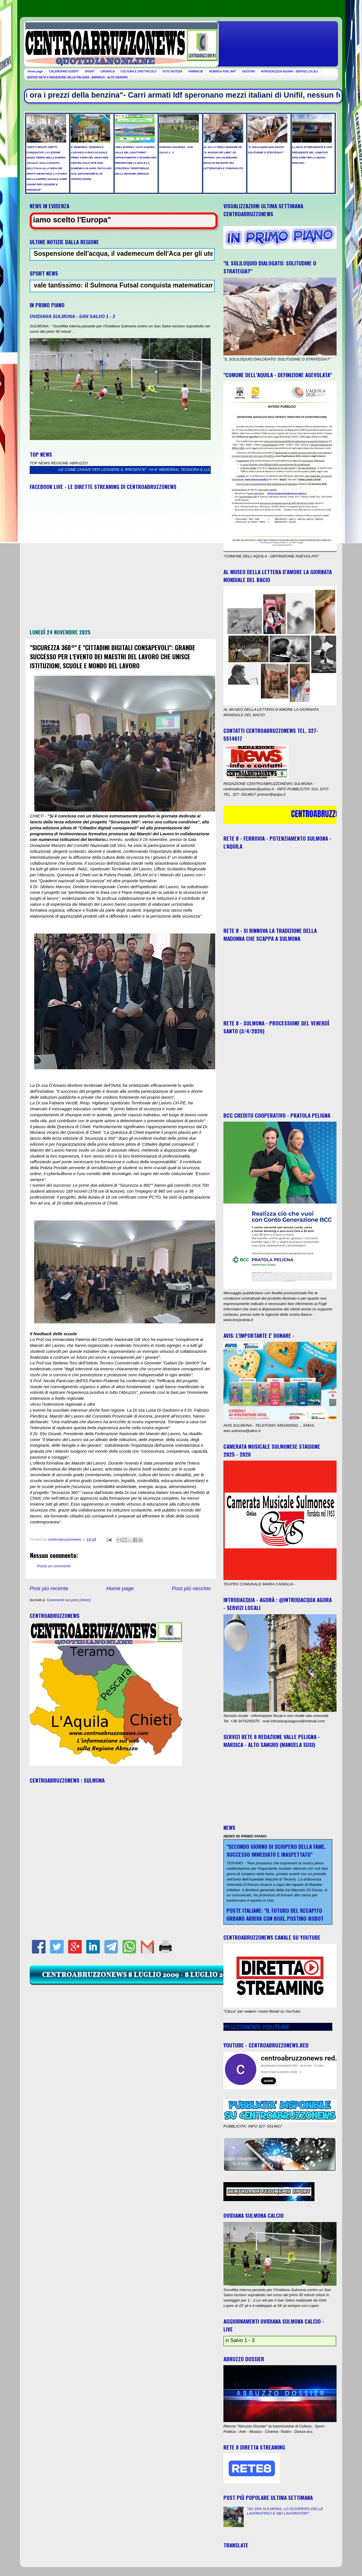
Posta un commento (54, 1566)
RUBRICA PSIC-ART (222, 71)
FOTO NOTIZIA (172, 71)
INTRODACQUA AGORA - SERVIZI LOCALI (289, 71)
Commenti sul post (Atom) (69, 1600)
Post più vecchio (191, 1588)
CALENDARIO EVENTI (64, 71)
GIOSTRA (248, 71)
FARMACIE (195, 71)
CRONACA (107, 71)
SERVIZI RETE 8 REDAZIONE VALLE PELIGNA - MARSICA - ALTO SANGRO (77, 77)
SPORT (89, 71)
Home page (35, 71)
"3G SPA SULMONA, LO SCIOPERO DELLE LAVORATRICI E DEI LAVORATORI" (285, 2511)
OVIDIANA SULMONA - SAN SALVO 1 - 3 (72, 316)
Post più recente (49, 1588)
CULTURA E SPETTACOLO (138, 71)
